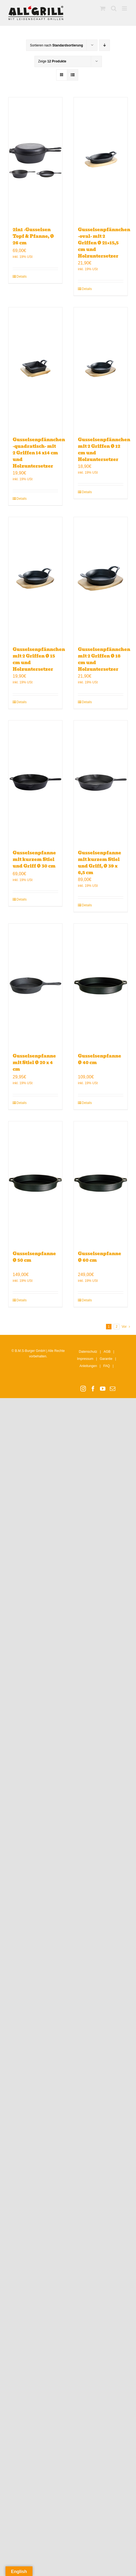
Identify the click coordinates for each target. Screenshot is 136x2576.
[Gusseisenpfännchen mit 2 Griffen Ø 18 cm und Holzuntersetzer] (100, 579)
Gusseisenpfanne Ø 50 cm (34, 1257)
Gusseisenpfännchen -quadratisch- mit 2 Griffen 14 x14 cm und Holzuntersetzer (39, 453)
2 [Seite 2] (117, 1327)
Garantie (106, 1359)
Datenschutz (88, 1352)
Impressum (85, 1359)
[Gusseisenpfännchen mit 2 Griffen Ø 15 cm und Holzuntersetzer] (35, 579)
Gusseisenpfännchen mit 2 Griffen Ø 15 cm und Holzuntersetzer (39, 659)
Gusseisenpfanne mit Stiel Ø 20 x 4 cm (34, 1063)
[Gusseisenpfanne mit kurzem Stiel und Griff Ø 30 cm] (35, 782)
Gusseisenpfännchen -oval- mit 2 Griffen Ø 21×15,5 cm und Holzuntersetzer (104, 242)
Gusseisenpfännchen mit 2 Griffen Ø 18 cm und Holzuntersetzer (104, 659)
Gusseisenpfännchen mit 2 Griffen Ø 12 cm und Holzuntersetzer (104, 449)
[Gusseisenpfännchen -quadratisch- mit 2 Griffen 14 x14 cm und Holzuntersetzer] (35, 369)
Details (22, 276)
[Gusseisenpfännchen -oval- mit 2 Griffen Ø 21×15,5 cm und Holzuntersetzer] (100, 159)
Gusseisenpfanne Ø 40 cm (99, 1059)
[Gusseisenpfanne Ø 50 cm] (35, 1183)
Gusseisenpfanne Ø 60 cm (99, 1257)
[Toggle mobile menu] (125, 8)
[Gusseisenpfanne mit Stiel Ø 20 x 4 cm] (35, 985)
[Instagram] (83, 1388)
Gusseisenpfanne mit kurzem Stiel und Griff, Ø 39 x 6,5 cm (99, 862)
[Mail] (112, 1388)
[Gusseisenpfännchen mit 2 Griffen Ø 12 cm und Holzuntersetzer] (100, 369)
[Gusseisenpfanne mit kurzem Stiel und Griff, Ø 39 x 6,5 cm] (100, 782)
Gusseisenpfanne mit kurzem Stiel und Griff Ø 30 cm (34, 859)
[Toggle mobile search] (113, 8)
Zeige (52, 61)
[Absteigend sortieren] (104, 45)
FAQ (106, 1366)
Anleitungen (88, 1366)
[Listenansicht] (72, 75)
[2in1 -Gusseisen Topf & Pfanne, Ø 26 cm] (35, 159)
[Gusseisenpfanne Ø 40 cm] (100, 985)
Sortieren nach (56, 45)
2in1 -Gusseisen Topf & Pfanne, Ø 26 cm (33, 236)
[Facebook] (93, 1388)
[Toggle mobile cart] (102, 8)
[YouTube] (102, 1388)
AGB (107, 1352)
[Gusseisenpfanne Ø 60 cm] (100, 1183)
